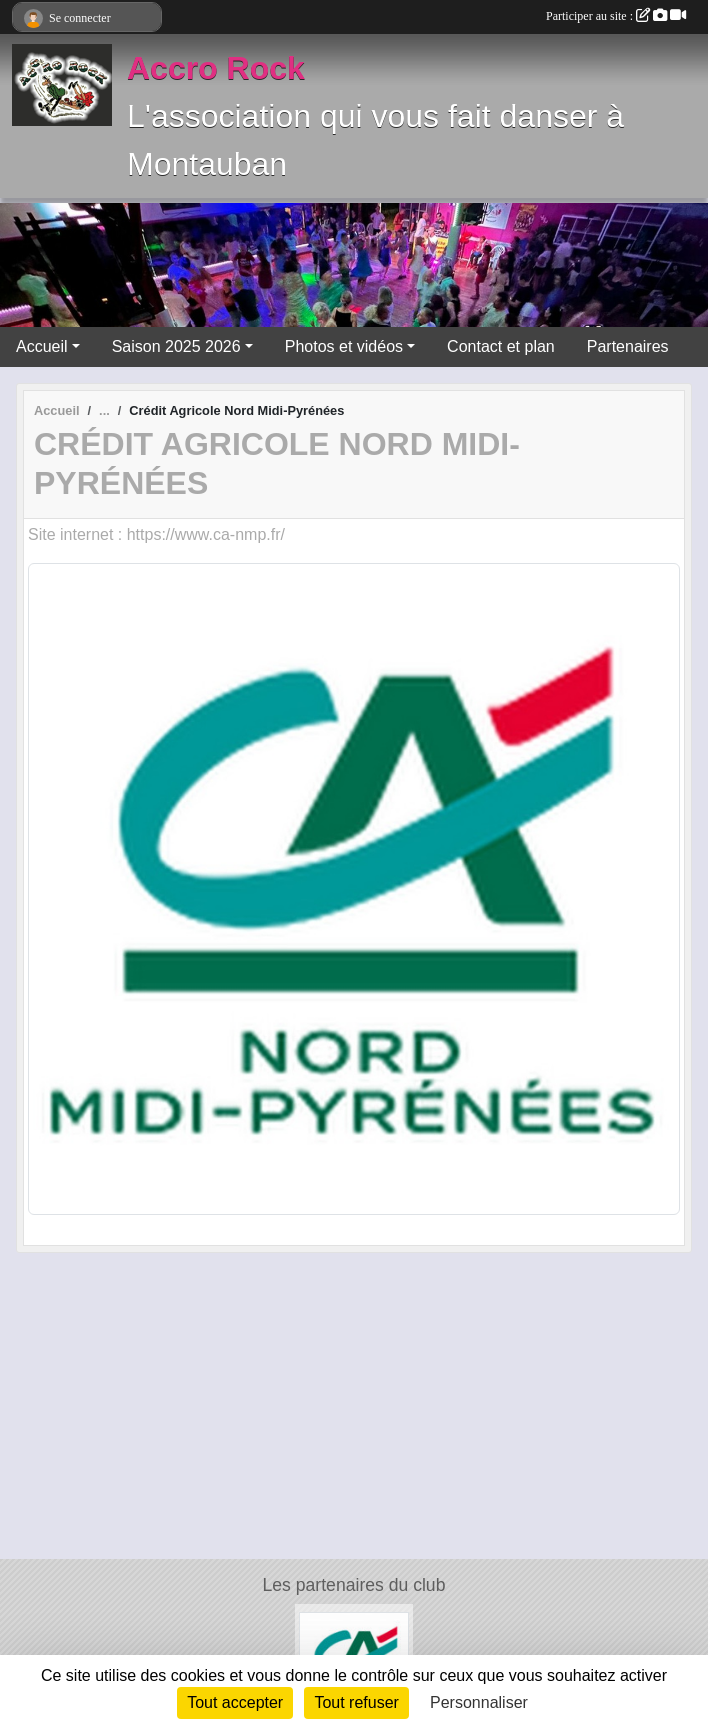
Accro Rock (216, 68)
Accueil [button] (42, 346)
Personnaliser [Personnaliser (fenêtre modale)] (479, 1702)
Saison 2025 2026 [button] (176, 346)
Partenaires (628, 346)
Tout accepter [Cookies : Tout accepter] (235, 1702)
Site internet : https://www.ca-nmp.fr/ (156, 534)
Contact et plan (501, 346)
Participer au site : (616, 16)
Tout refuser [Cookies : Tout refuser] (356, 1702)
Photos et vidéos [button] (344, 346)
